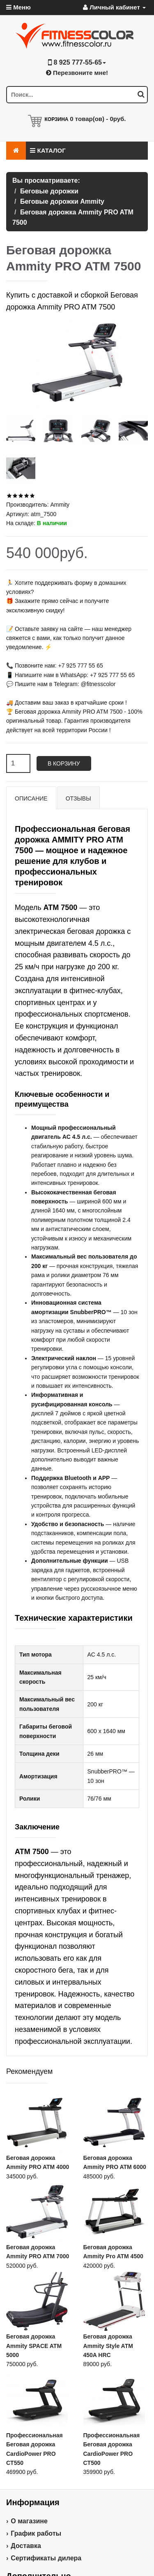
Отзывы (78, 798)
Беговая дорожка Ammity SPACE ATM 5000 (34, 2345)
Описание (31, 798)
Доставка (26, 2545)
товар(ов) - (98, 118)
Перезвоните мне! (77, 72)
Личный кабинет (114, 7)
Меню (18, 7)
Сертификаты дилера (46, 2558)
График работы (36, 2533)
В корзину (64, 763)
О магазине (29, 2521)
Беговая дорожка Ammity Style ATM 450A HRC (108, 2345)
